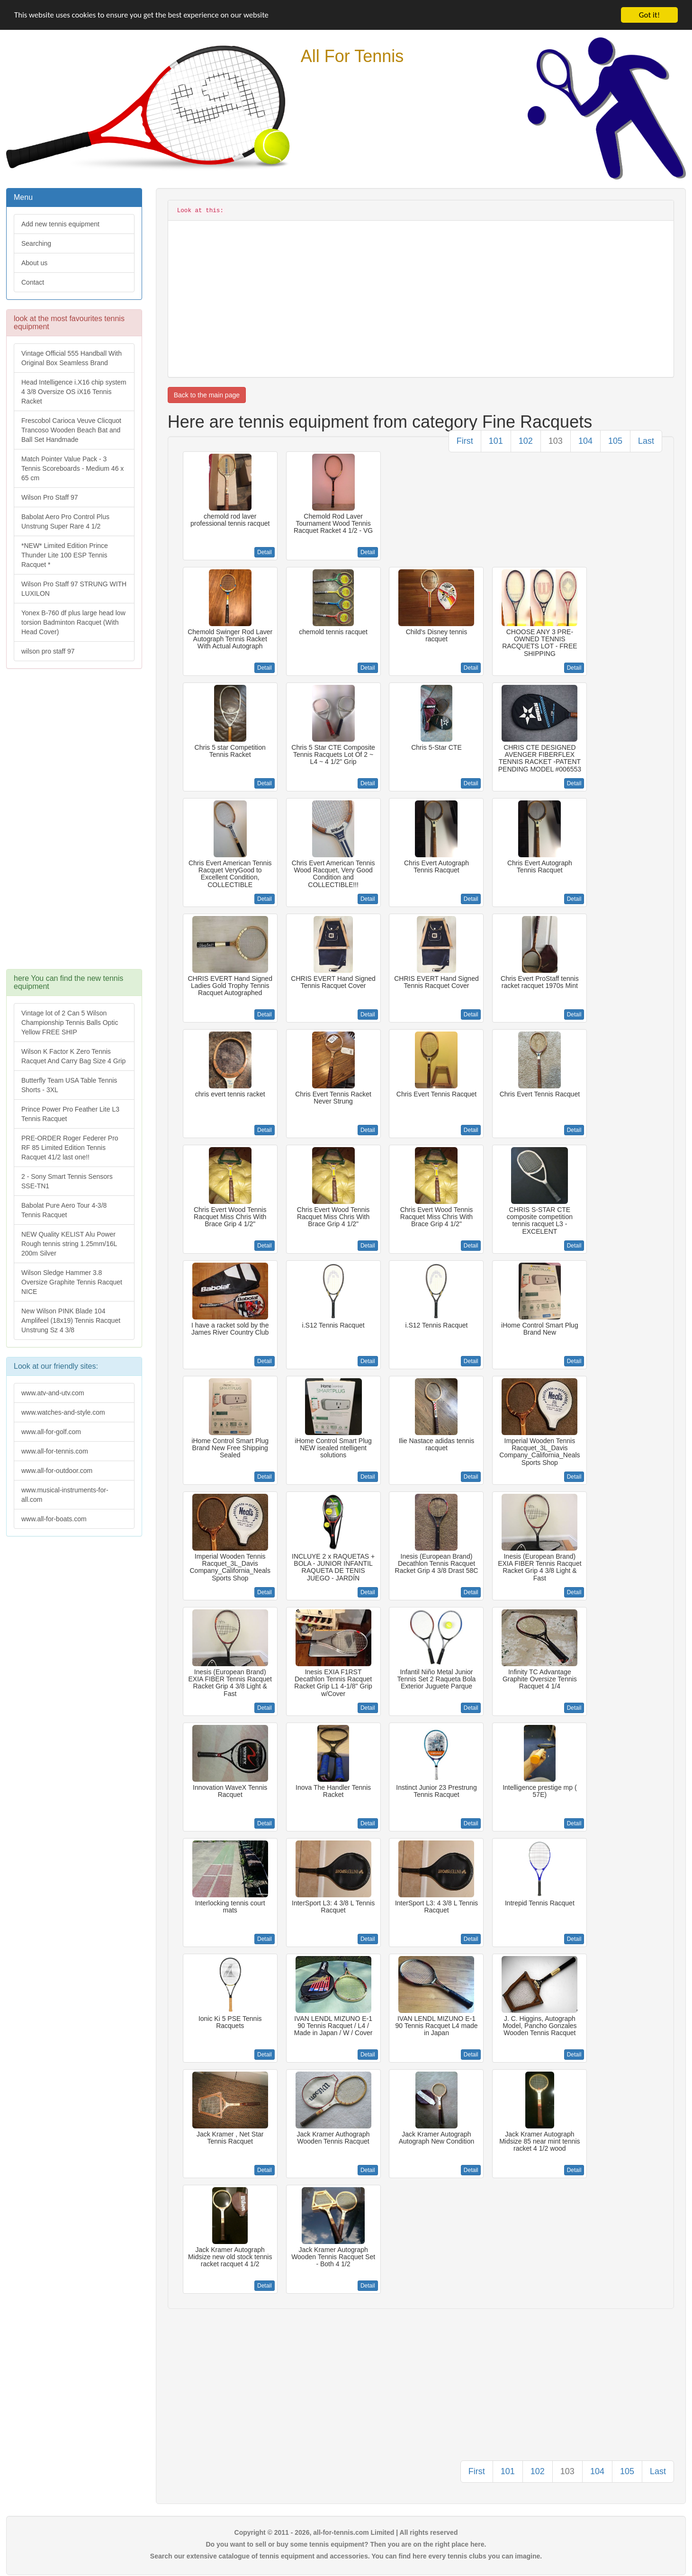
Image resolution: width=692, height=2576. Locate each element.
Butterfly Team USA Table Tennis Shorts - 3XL (69, 1085)
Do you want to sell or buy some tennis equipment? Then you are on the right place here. (346, 2544)
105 (615, 441)
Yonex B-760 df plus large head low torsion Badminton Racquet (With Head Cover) (73, 622)
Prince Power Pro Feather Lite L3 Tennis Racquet (70, 1113)
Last (646, 441)
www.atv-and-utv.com (52, 1393)
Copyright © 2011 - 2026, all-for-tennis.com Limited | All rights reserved (346, 2532)
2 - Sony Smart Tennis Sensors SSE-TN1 (67, 1181)
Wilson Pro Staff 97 (49, 497)
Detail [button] (264, 552)
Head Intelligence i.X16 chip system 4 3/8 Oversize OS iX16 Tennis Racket (73, 391)
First (465, 441)
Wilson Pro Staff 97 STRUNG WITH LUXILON (73, 588)
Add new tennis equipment (60, 224)
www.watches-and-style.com (63, 1412)
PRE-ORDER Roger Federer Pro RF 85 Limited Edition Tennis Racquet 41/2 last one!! (69, 1147)
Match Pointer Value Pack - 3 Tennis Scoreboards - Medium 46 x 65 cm (72, 468)
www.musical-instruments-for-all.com (64, 1494)
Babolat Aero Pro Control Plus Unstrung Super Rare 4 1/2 (65, 521)
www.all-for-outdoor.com (56, 1470)
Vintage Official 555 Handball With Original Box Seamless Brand (71, 358)
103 (555, 441)
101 (496, 441)
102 (526, 441)
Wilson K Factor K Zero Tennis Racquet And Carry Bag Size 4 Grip (73, 1056)
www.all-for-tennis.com (54, 1451)
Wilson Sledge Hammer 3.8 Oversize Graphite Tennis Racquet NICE (71, 1282)
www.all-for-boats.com (54, 1519)
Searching (36, 243)
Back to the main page (207, 395)
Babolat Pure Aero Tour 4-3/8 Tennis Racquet (64, 1210)
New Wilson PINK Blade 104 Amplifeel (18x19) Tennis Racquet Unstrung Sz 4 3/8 (70, 1320)
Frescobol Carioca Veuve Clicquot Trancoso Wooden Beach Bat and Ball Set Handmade (71, 430)
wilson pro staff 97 (48, 651)
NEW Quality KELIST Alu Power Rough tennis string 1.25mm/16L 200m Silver (69, 1243)
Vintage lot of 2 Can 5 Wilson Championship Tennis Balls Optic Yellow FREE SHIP (69, 1022)
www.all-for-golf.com (51, 1432)
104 (585, 441)
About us (34, 263)
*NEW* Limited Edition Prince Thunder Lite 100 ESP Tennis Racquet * (64, 555)
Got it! (649, 15)
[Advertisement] (73, 824)
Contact (32, 282)
